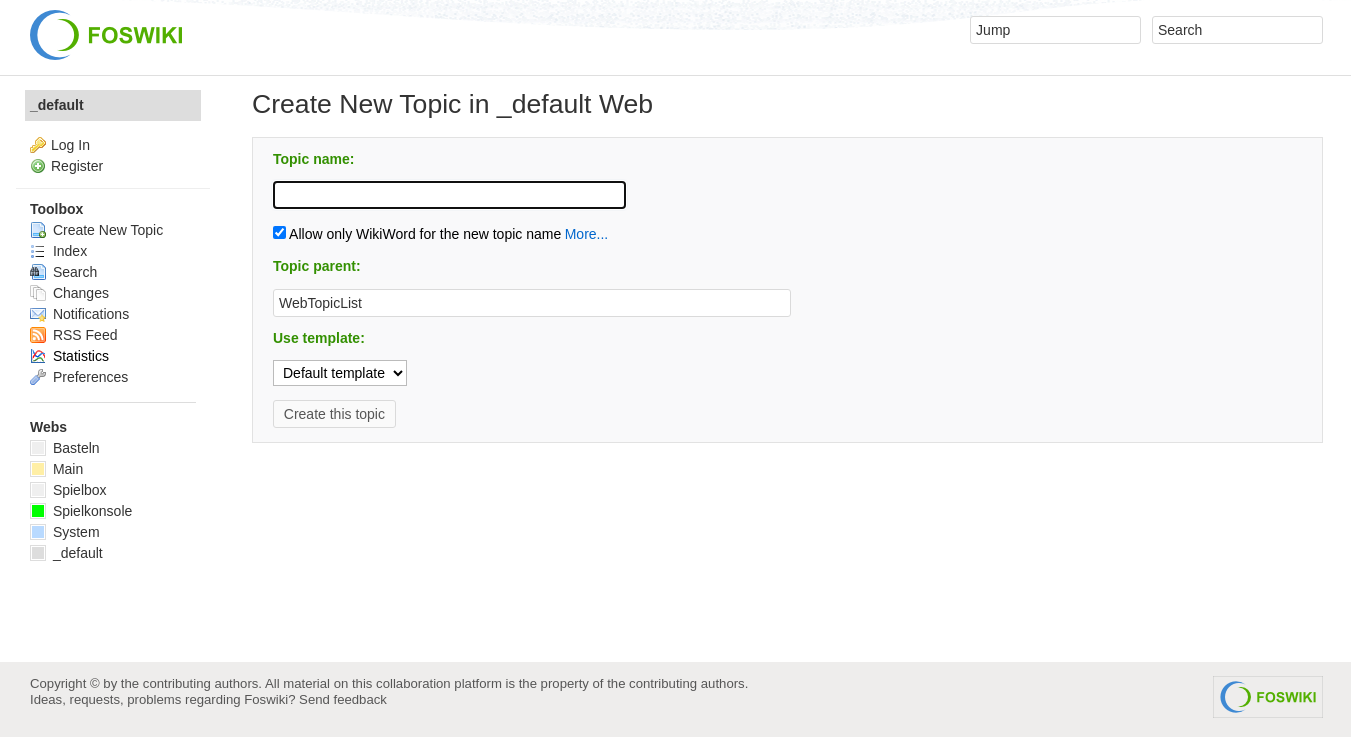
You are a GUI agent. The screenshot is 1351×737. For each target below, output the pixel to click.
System (65, 532)
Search (63, 272)
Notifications (79, 314)
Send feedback (343, 699)
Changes (69, 293)
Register (77, 166)
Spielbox (68, 490)
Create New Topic (96, 230)
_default (57, 105)
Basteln (65, 448)
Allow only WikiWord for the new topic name (417, 234)
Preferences (79, 377)
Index (58, 251)
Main (56, 469)
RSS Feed (73, 335)
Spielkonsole (81, 511)
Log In (70, 145)
